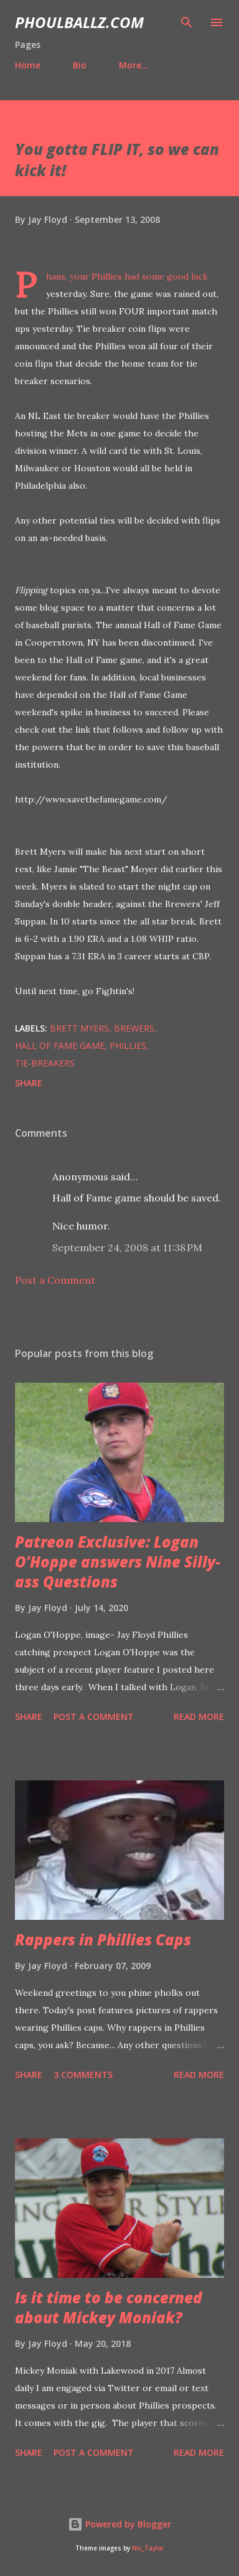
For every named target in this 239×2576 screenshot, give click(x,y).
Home (27, 65)
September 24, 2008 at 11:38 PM (127, 1247)
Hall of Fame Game (60, 1045)
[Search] (186, 22)
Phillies (128, 1045)
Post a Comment (55, 1280)
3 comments (83, 2074)
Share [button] (28, 1083)
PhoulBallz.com (79, 22)
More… (134, 65)
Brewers (134, 1028)
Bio (80, 65)
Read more (199, 1717)
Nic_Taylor (148, 2548)
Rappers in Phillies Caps (103, 1939)
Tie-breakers (45, 1063)
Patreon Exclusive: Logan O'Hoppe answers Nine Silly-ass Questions (117, 1561)
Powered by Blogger (119, 2524)
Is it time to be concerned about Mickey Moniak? (108, 2307)
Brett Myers (79, 1028)
